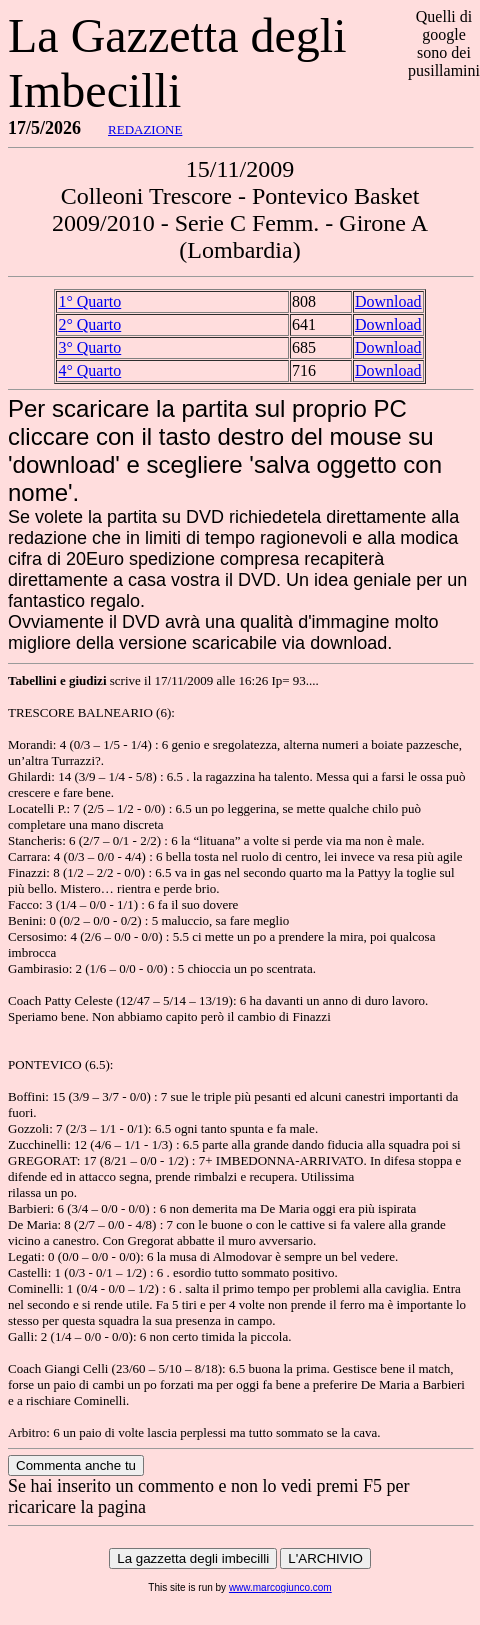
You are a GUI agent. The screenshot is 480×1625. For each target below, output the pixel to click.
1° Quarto (89, 301)
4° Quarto (89, 370)
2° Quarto (89, 324)
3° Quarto (89, 347)
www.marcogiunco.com (280, 1587)
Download (388, 301)
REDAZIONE (145, 129)
